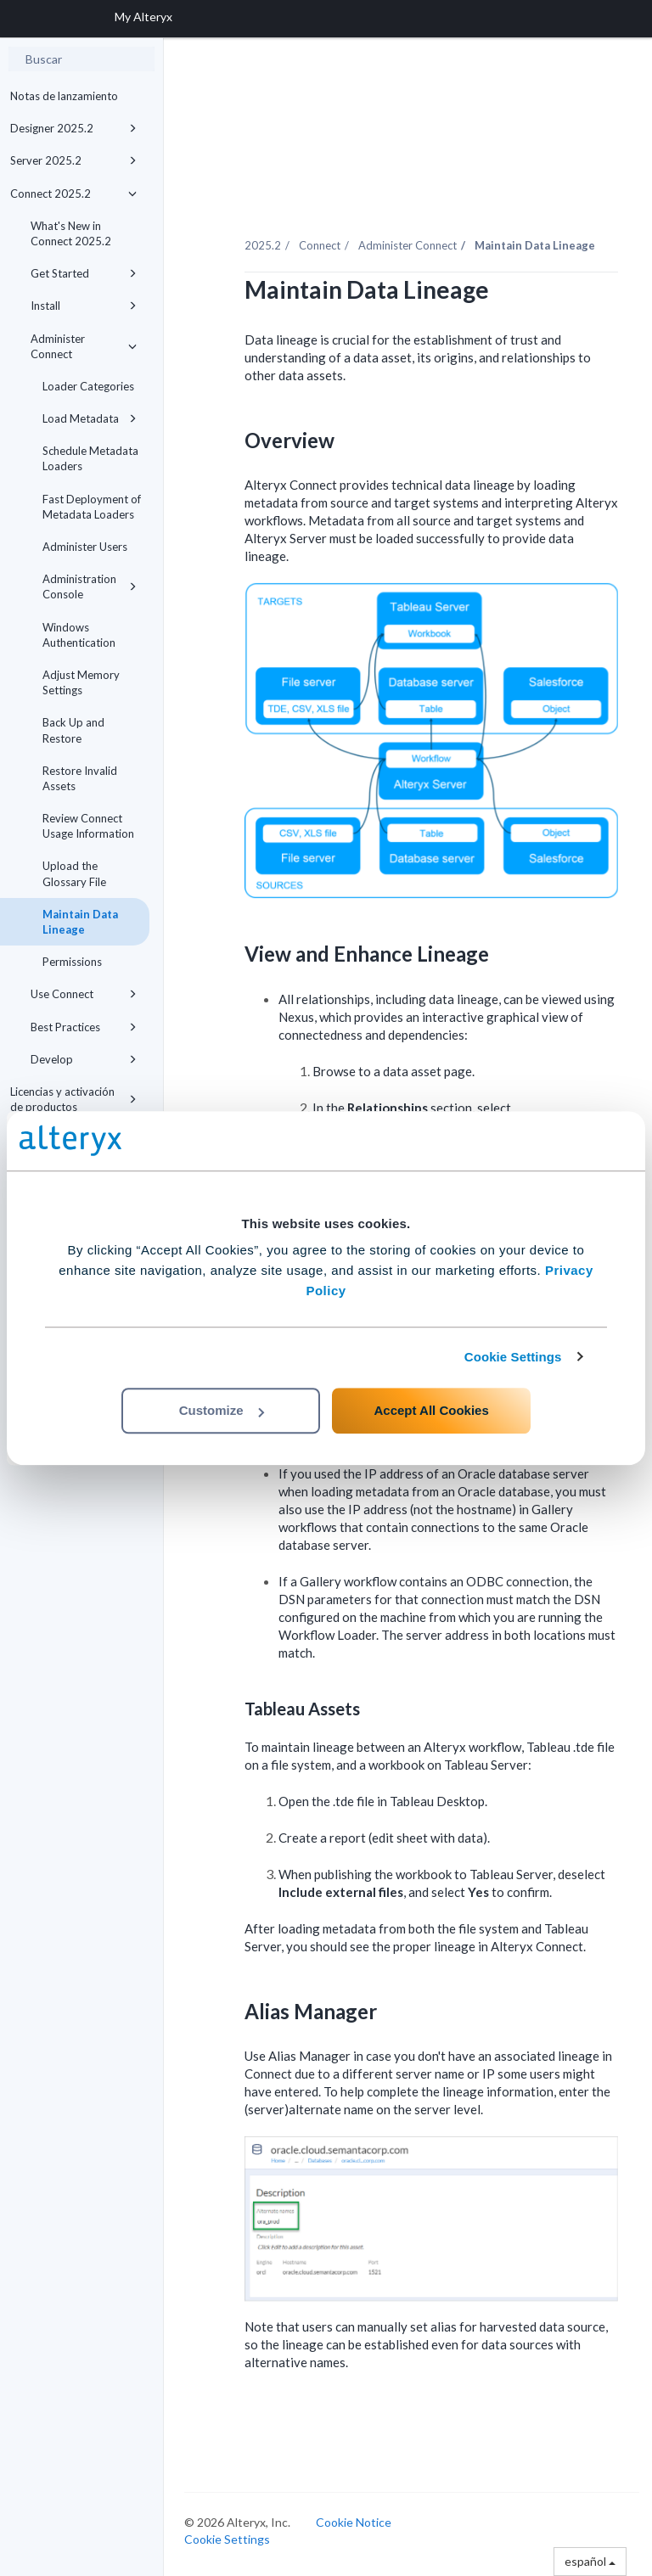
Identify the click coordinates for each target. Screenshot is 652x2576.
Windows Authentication (78, 634)
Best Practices (84, 1027)
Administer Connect (84, 346)
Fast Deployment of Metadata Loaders (91, 506)
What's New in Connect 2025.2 (71, 233)
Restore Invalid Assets (79, 778)
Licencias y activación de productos (73, 1099)
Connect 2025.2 (73, 193)
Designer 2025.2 (73, 128)
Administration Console (89, 586)
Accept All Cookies (431, 1410)
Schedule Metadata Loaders (90, 458)
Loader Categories (88, 386)
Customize (221, 1410)
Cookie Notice (353, 2522)
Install (84, 305)
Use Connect (84, 994)
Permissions (72, 961)
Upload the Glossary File (74, 873)
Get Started (84, 273)
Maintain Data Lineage (80, 921)
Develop (84, 1059)
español (590, 2561)
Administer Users (84, 546)
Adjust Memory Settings (81, 682)
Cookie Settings (513, 1357)
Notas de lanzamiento (64, 96)
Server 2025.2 (73, 160)
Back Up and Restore (73, 730)
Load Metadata (89, 418)
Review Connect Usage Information (88, 825)
